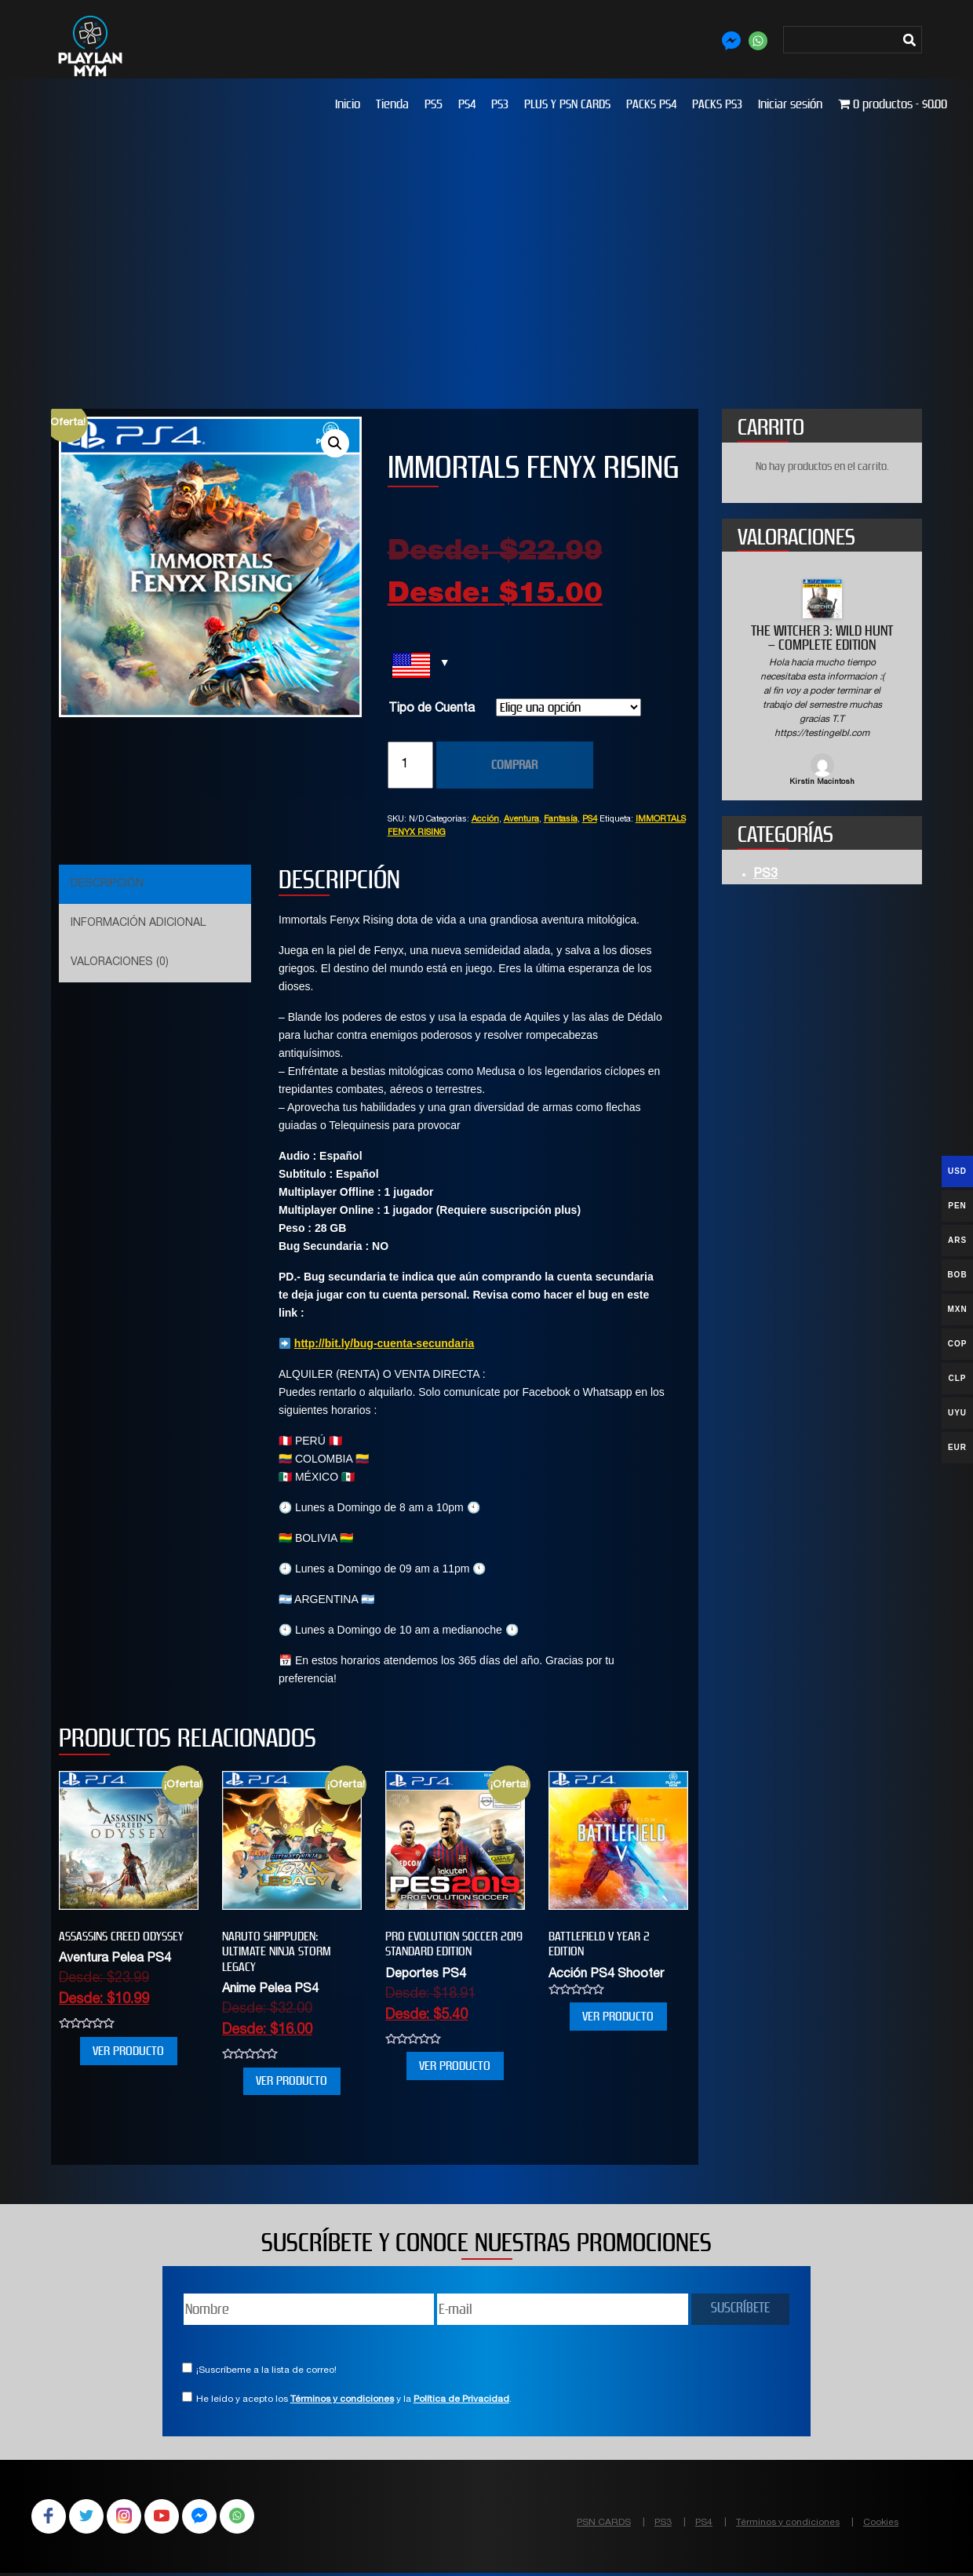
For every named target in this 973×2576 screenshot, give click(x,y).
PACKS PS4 (651, 104)
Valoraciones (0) (120, 962)
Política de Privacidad (461, 2399)
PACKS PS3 (717, 104)
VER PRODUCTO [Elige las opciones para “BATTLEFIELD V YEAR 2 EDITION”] (618, 2016)
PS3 (499, 104)
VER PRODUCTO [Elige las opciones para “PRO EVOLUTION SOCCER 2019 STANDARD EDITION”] (454, 2065)
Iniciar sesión (790, 104)
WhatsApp (254, 2518)
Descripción (107, 884)
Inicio (347, 104)
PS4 (467, 104)
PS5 (434, 104)
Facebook (50, 2518)
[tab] (153, 884)
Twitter (91, 2518)
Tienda (392, 104)
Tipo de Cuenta (431, 709)
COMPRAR (514, 764)
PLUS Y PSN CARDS (567, 104)
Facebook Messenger (213, 2518)
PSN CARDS (604, 2522)
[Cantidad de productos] (410, 765)
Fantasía (561, 819)
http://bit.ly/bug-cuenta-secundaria (384, 1343)
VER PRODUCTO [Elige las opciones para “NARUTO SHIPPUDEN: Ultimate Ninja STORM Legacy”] (291, 2080)
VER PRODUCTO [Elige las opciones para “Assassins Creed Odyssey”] (128, 2050)
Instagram (132, 2518)
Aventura (521, 819)
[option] (822, 683)
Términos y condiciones (342, 2399)
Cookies (880, 2522)
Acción (485, 819)
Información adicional (138, 923)
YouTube (172, 2518)
